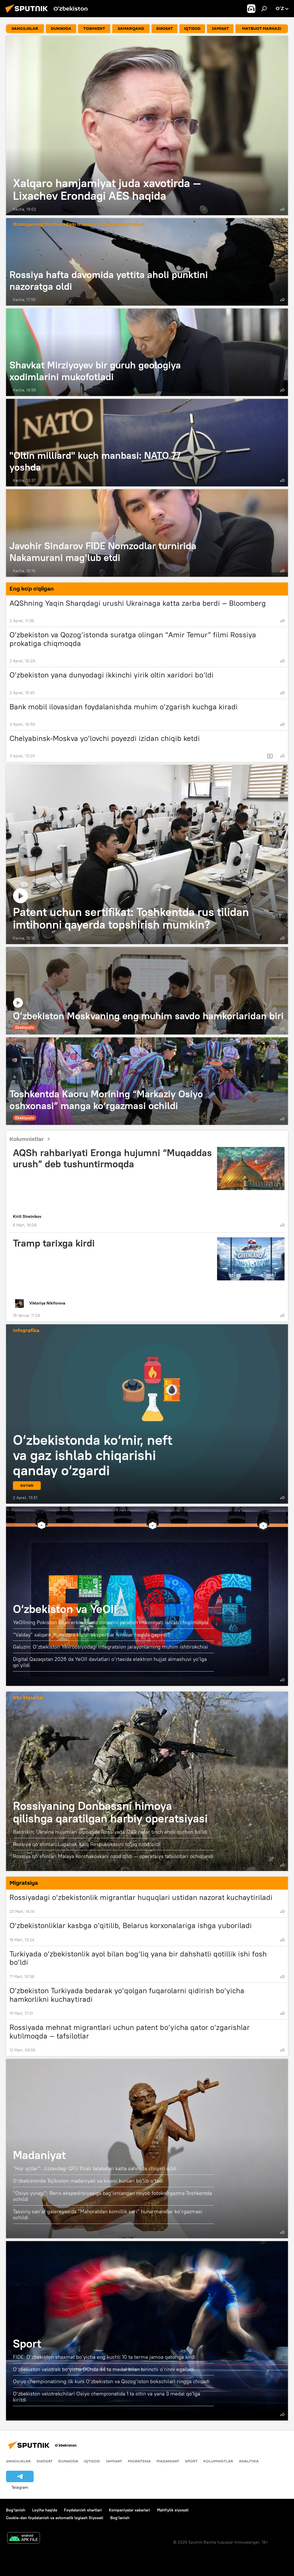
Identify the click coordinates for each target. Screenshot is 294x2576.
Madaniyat (39, 2155)
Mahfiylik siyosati (173, 2510)
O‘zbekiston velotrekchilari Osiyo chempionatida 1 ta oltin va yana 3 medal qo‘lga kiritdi (106, 2396)
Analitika (249, 2461)
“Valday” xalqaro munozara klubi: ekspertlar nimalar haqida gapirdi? (91, 1634)
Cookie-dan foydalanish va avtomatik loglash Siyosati (54, 2517)
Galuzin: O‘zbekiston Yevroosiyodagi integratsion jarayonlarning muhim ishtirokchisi (110, 1646)
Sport (27, 2343)
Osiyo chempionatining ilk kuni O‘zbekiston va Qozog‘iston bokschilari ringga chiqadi (111, 2381)
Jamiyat (114, 2461)
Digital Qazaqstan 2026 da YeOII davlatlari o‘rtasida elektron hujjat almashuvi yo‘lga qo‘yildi (110, 1662)
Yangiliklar (18, 2461)
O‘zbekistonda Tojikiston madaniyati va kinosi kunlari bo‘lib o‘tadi (88, 2180)
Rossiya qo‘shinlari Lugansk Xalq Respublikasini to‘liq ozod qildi (87, 1844)
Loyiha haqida (44, 2510)
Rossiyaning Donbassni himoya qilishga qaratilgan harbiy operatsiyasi (110, 1812)
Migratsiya (139, 2461)
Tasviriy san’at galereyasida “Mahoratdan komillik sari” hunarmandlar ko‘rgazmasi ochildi (107, 2214)
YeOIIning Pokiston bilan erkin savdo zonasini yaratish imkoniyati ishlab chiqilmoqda (110, 1622)
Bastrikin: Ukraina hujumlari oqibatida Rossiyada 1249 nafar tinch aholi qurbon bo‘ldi (110, 1831)
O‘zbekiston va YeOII (65, 1608)
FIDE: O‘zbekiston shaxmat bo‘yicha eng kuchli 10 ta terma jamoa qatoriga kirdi (104, 2357)
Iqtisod (92, 2461)
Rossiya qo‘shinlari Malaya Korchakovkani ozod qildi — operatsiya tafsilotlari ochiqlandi (113, 1856)
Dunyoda (68, 2461)
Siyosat (44, 2461)
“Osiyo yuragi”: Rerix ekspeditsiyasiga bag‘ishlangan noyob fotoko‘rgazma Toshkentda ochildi (112, 2196)
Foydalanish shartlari (83, 2510)
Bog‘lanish (15, 2510)
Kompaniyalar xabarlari (129, 2510)
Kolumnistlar (31, 1139)
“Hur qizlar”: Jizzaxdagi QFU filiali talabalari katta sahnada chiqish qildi (95, 2168)
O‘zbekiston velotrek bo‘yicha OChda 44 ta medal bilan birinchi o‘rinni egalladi (103, 2369)
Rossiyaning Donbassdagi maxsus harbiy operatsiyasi (78, 225)
